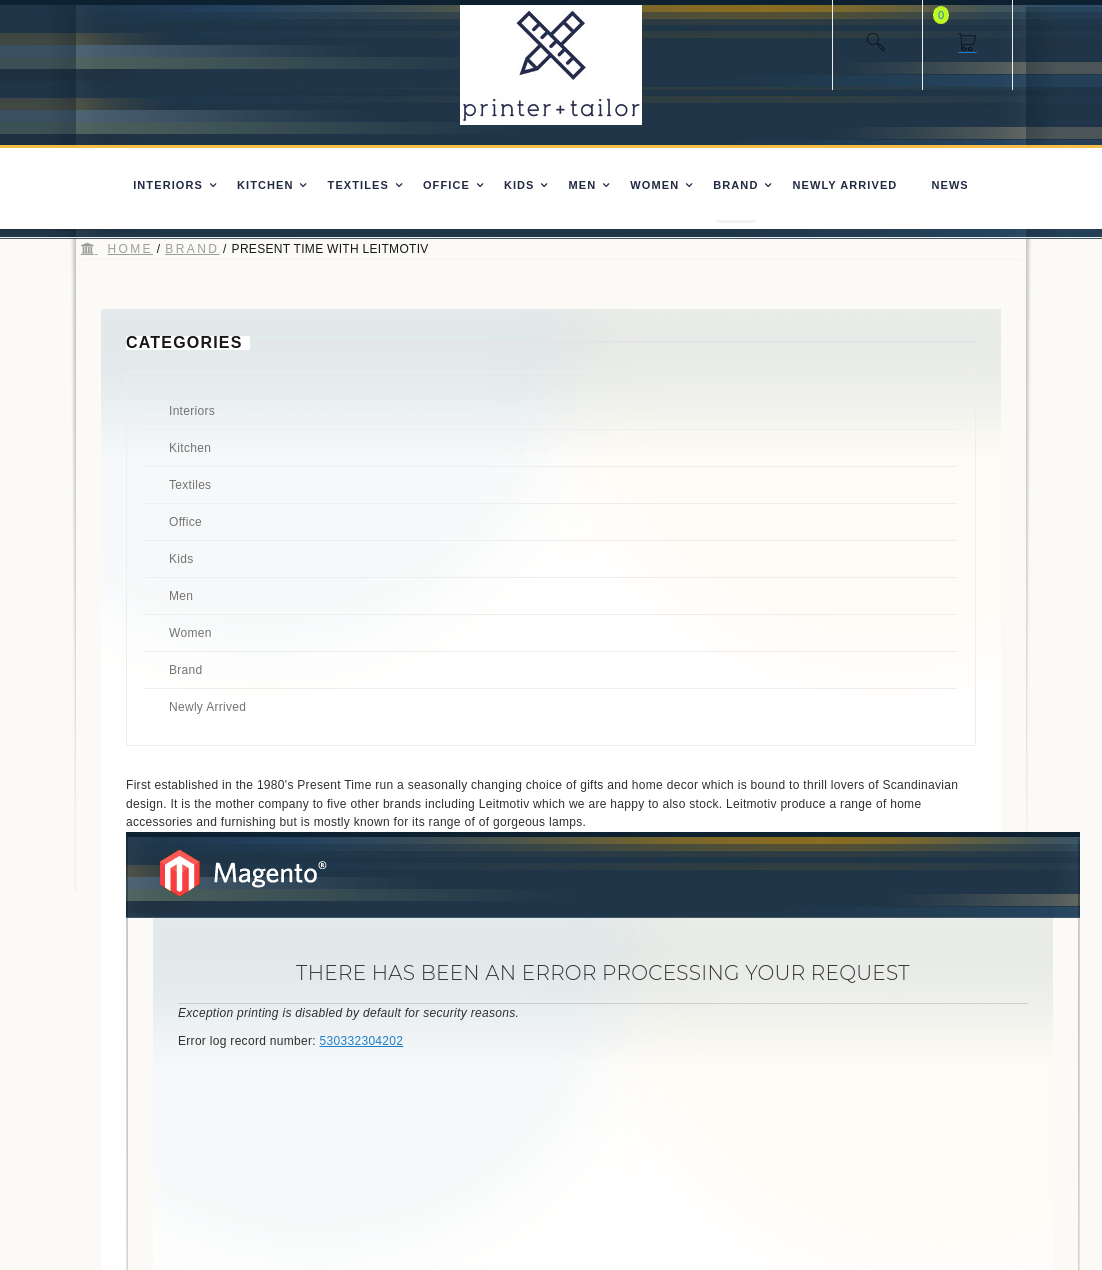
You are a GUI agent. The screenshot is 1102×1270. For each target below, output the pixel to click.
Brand (192, 249)
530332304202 (362, 1041)
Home (130, 249)
